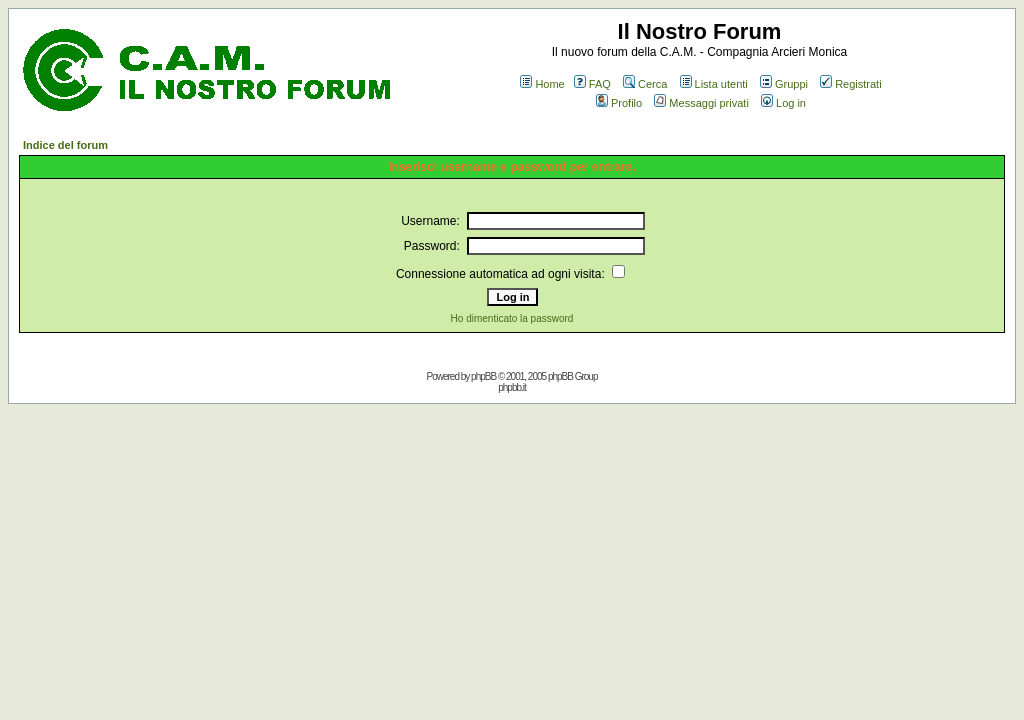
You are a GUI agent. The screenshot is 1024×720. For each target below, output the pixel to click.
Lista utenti (714, 84)
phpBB (483, 376)
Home (542, 84)
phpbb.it (512, 387)
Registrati (850, 84)
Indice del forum (65, 145)
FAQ (592, 84)
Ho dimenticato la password (512, 318)
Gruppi (784, 84)
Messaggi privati (701, 103)
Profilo (619, 103)
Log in (783, 103)
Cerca (645, 84)
